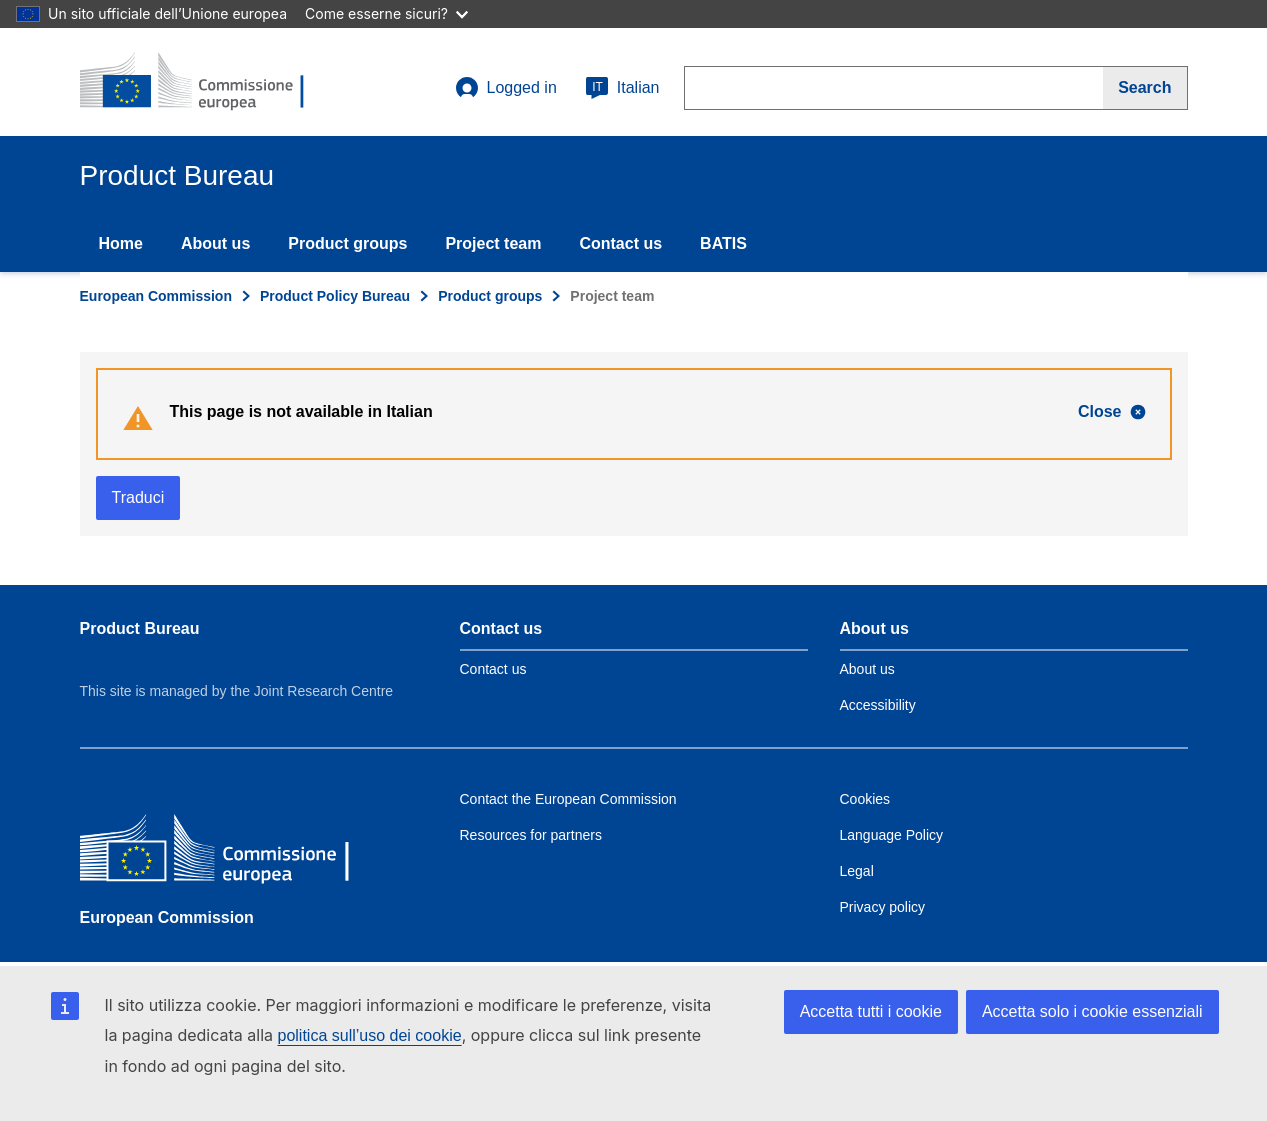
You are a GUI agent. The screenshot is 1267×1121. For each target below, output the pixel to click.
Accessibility (878, 705)
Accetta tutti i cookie (871, 1011)
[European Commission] (225, 851)
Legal (857, 871)
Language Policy (892, 835)
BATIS (723, 243)
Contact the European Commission (568, 799)
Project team (493, 243)
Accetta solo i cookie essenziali (1092, 1011)
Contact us (620, 243)
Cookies (865, 799)
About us (215, 243)
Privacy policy (883, 907)
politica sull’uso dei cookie (370, 1035)
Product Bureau (140, 628)
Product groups (347, 243)
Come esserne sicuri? (386, 13)
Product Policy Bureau (335, 296)
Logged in (506, 88)
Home (121, 243)
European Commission (156, 296)
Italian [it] (622, 88)
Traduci (138, 497)
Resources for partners (531, 835)
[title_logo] (201, 82)
